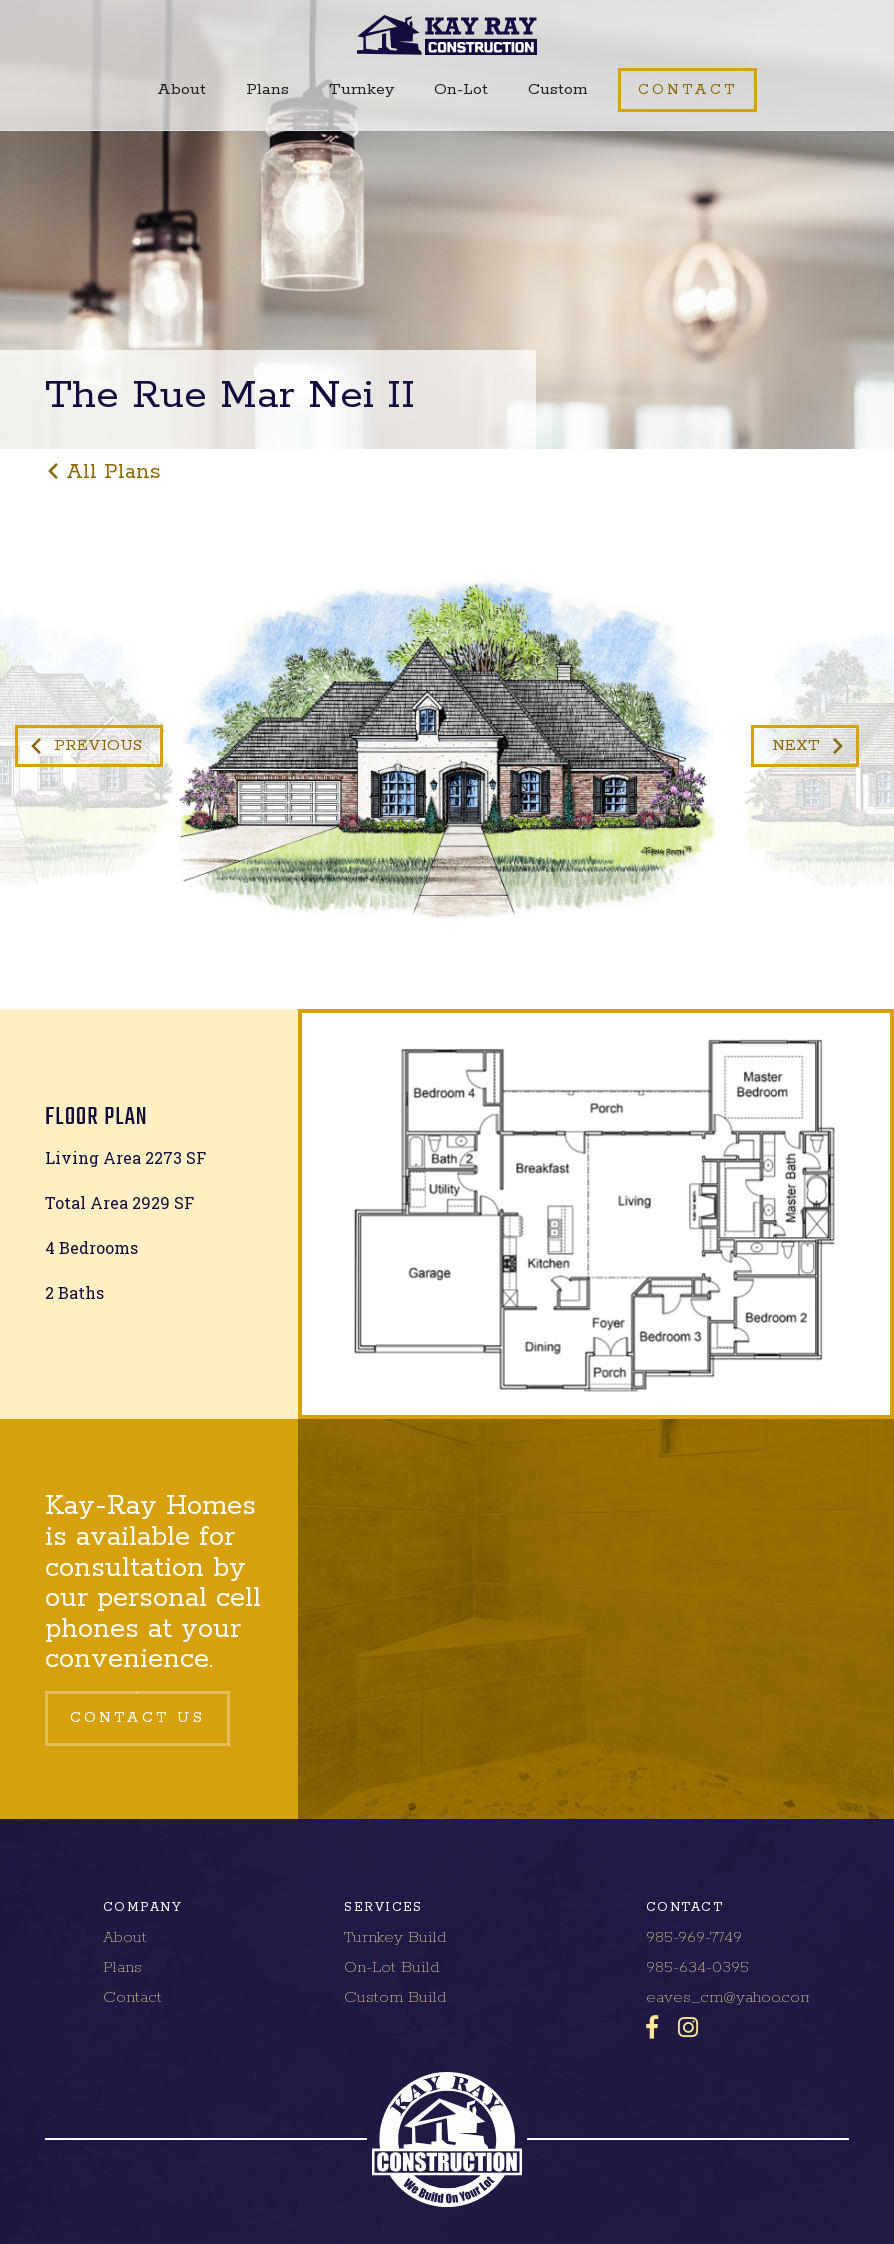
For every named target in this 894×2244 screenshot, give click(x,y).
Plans (267, 89)
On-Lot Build (391, 1967)
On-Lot (461, 89)
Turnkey (361, 89)
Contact (132, 1997)
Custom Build (395, 1997)
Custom (558, 89)
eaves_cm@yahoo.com (730, 1997)
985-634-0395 (697, 1967)
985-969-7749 (694, 1937)
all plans (113, 472)
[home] (447, 35)
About (181, 89)
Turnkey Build (395, 1937)
